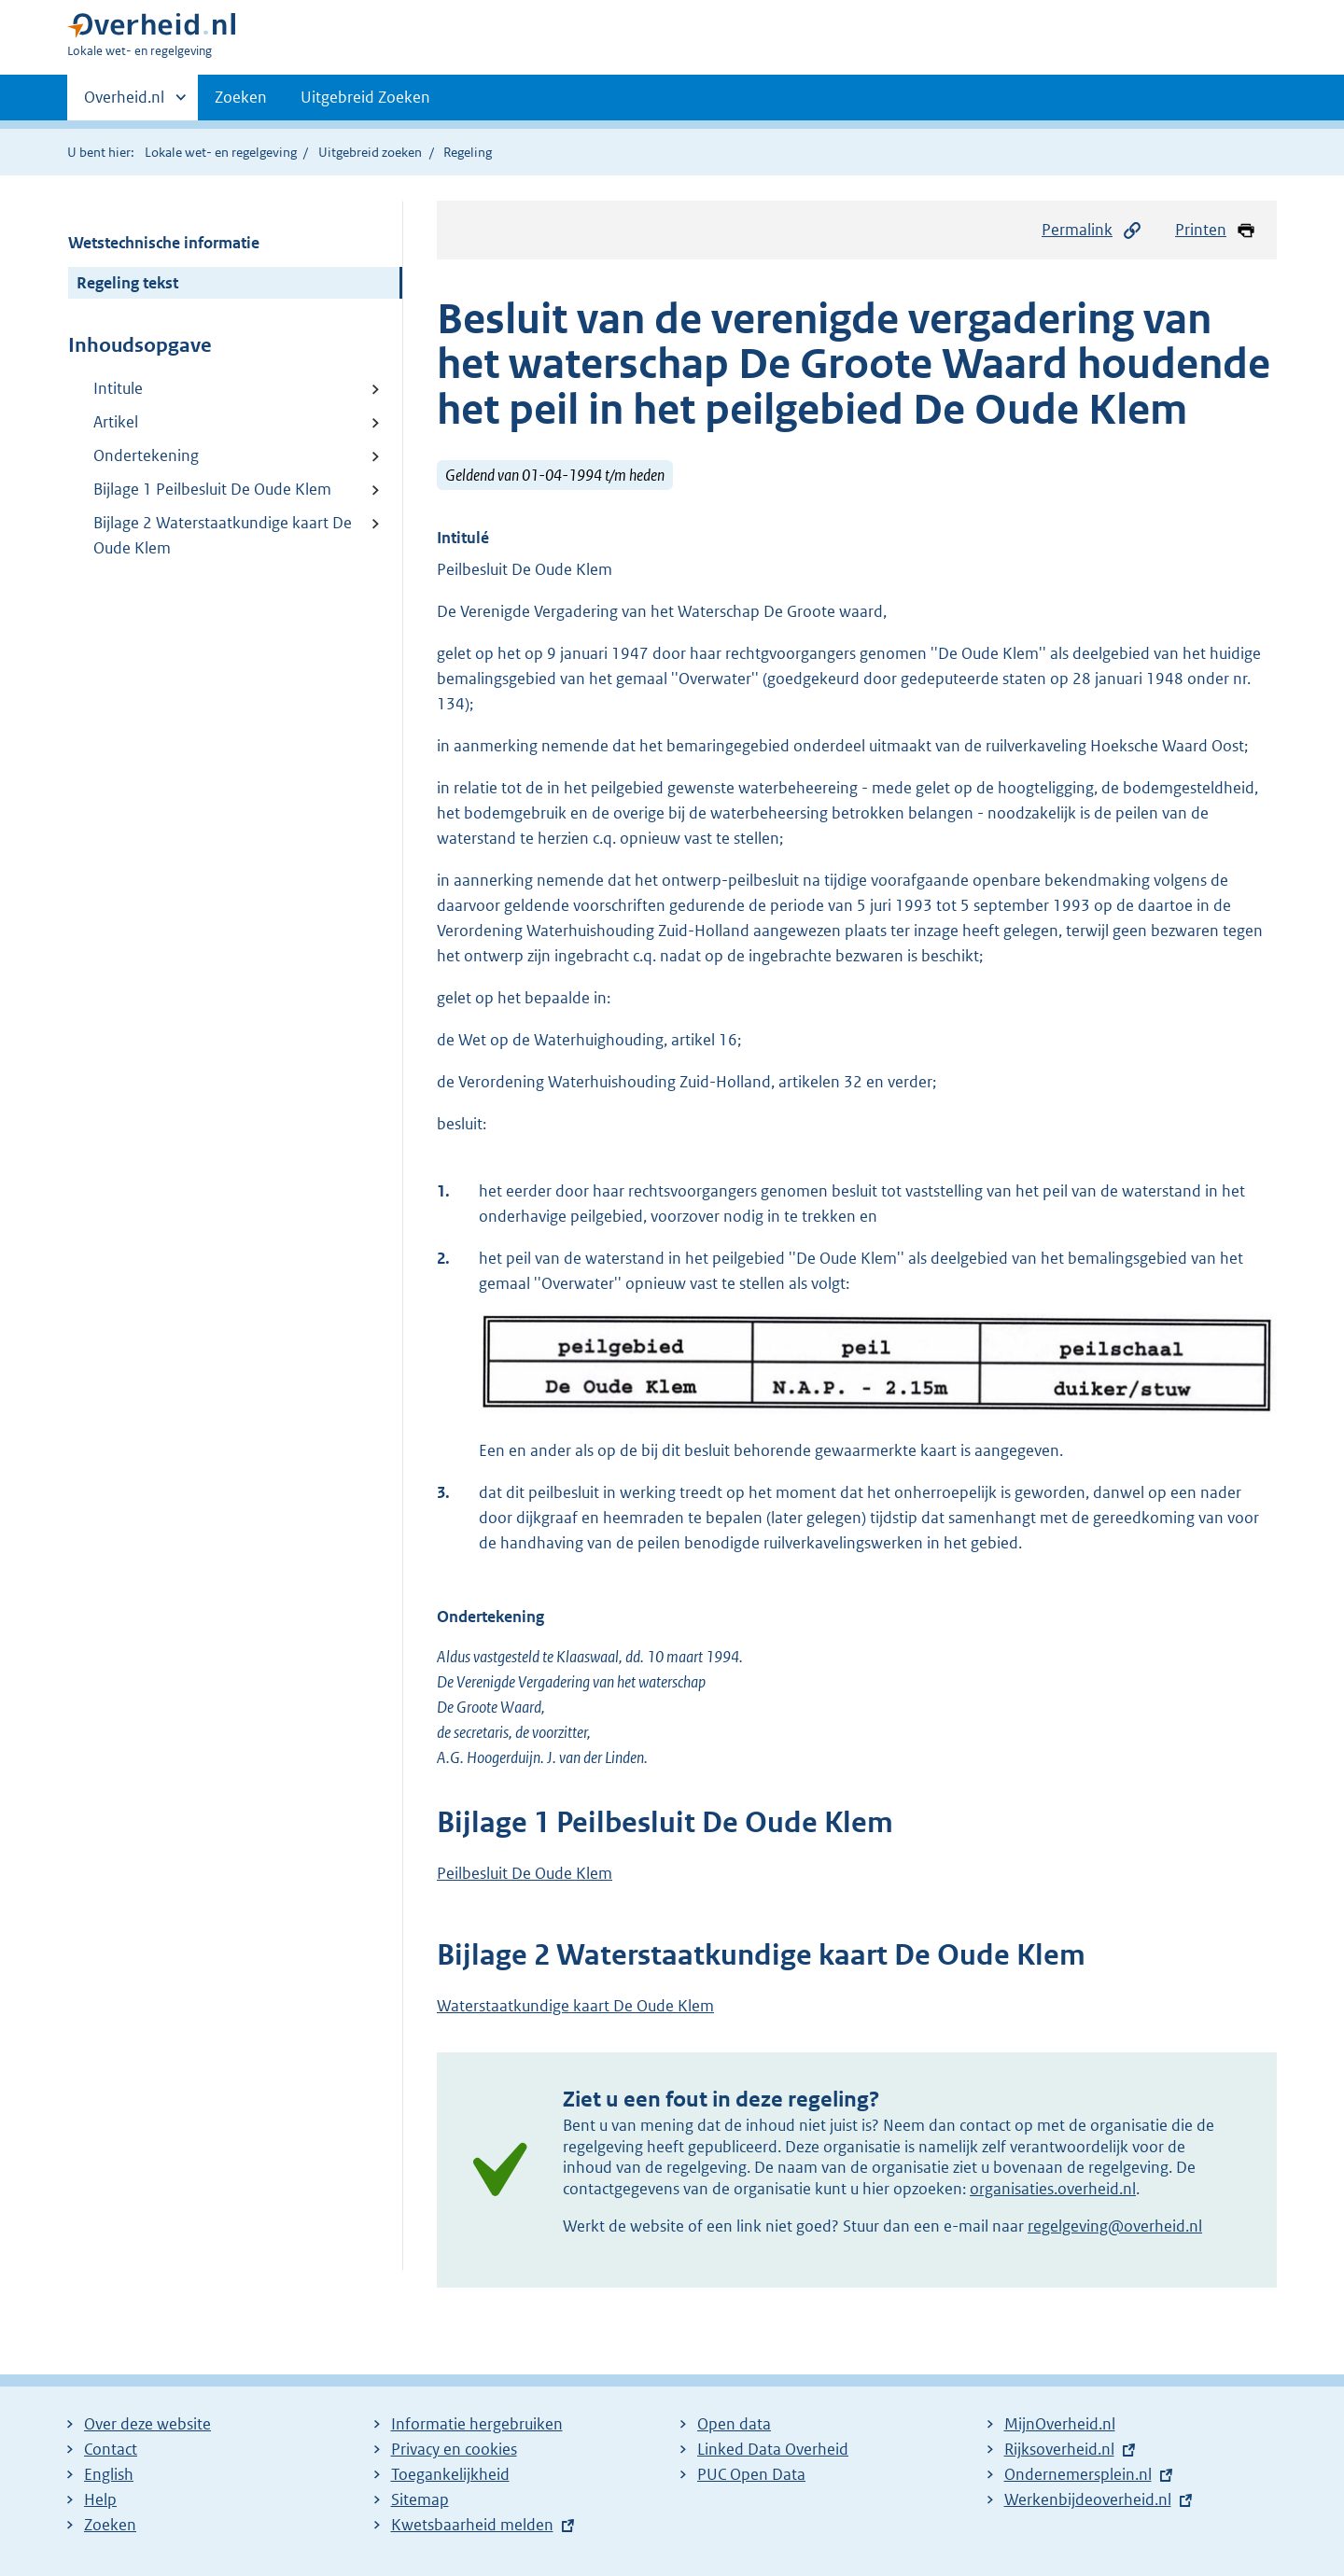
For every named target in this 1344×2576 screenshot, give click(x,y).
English (108, 2474)
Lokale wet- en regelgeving (221, 152)
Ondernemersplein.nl (1078, 2474)
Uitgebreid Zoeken (365, 97)
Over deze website (147, 2424)
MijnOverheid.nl (1059, 2424)
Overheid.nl (124, 102)
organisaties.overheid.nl (1053, 2188)
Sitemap (420, 2499)
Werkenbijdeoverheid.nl (1087, 2499)
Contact (110, 2449)
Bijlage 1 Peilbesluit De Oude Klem (212, 489)
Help (100, 2499)
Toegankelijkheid (450, 2474)
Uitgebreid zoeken (370, 152)
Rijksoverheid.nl (1059, 2449)
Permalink (1092, 230)
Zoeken (241, 97)
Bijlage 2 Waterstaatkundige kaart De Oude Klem (222, 535)
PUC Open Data (751, 2474)
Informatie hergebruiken (477, 2424)
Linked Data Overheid (772, 2449)
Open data (734, 2424)
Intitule (118, 388)
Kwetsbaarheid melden (472, 2524)
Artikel (115, 422)
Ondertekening (146, 455)
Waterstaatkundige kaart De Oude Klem (575, 2005)
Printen (1215, 230)
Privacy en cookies (454, 2449)
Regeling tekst (127, 283)
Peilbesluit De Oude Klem (524, 1873)
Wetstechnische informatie (163, 242)
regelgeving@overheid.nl (1115, 2226)
